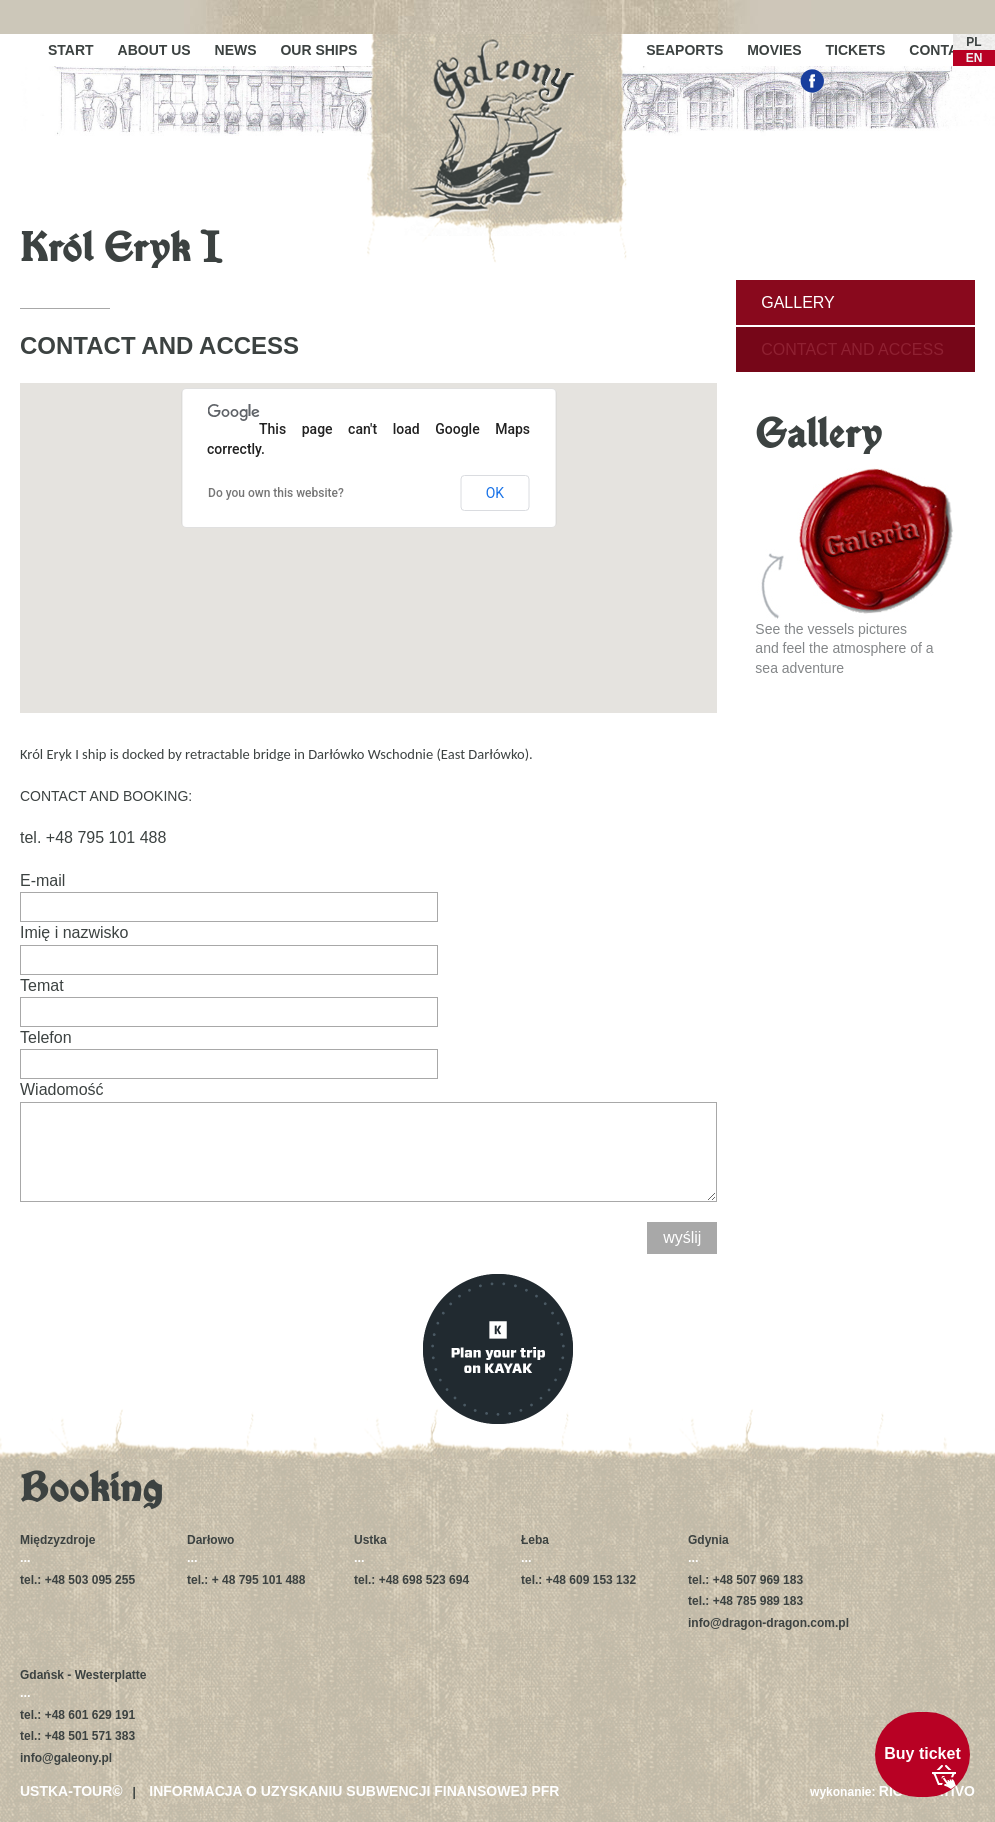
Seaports (684, 50)
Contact (942, 50)
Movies (774, 50)
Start (71, 50)
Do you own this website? (276, 493)
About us (154, 50)
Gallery (798, 302)
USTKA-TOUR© (71, 1791)
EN (974, 58)
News (236, 50)
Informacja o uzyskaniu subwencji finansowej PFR (354, 1791)
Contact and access (852, 349)
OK (495, 493)
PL (973, 42)
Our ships (318, 50)
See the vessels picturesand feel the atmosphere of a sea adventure (854, 572)
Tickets (856, 50)
